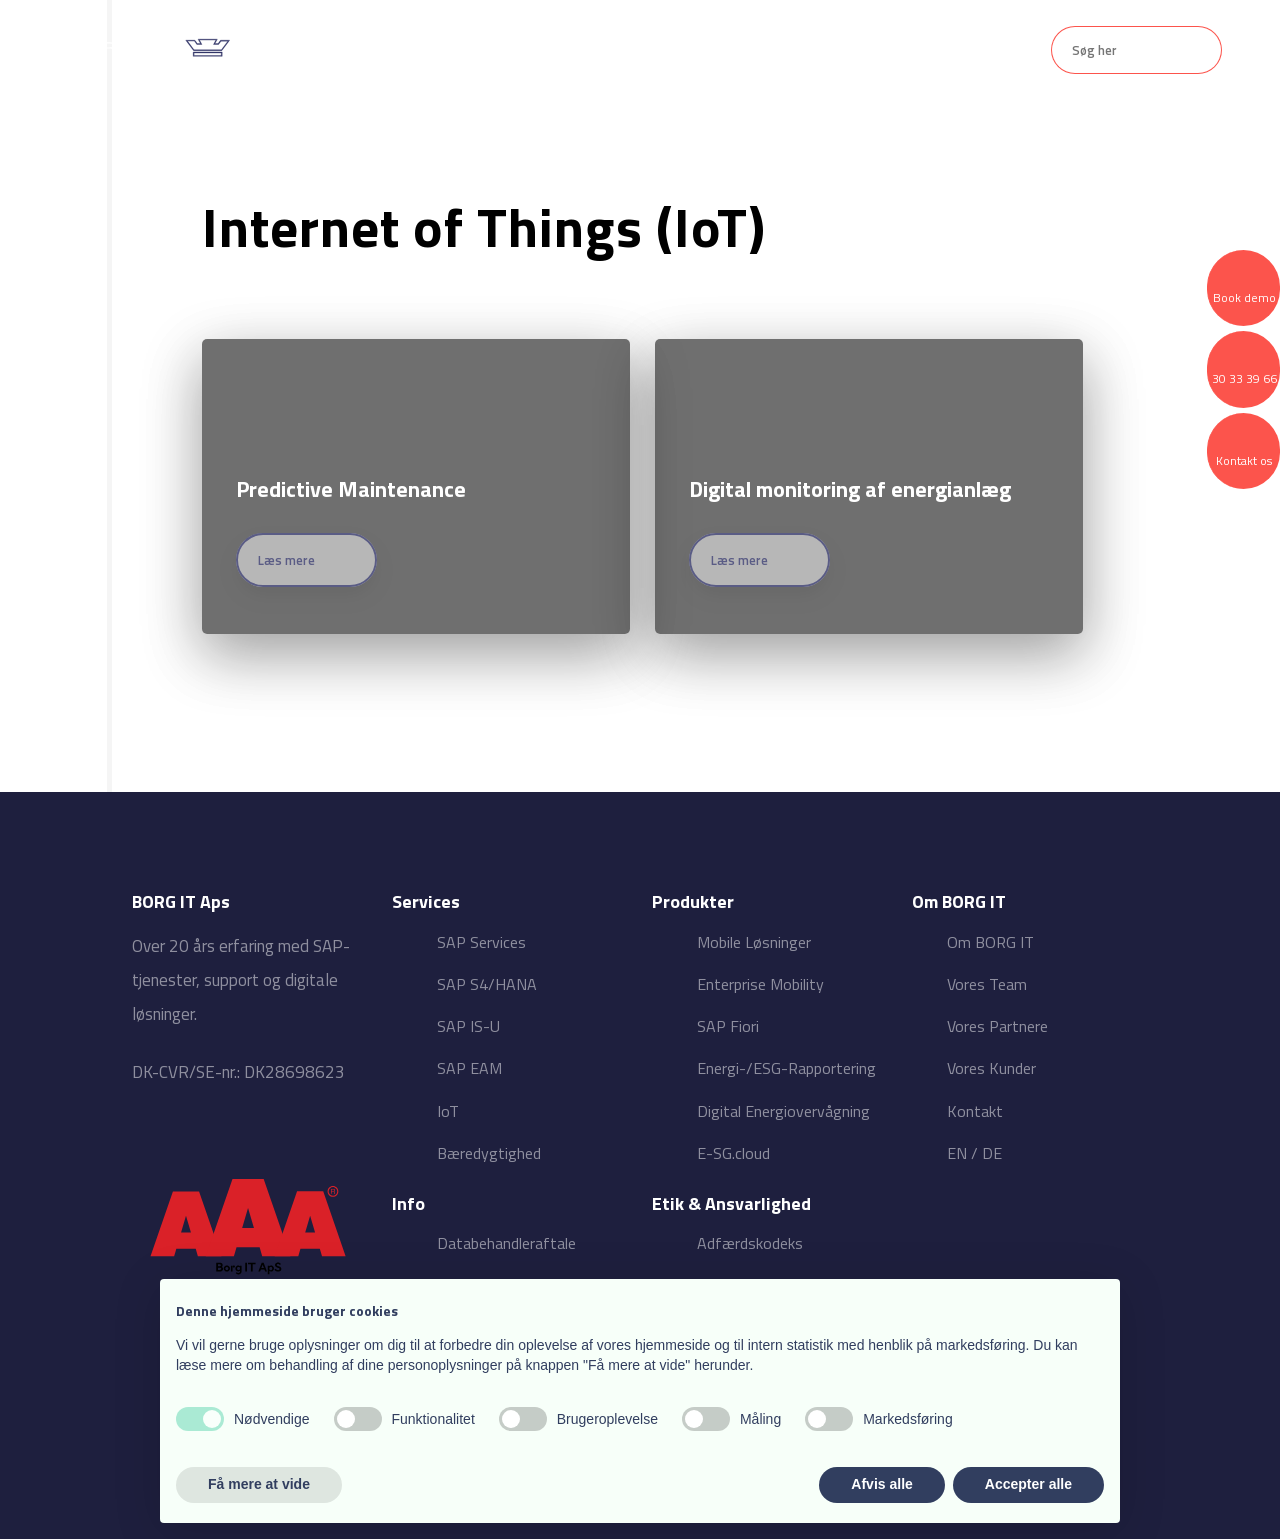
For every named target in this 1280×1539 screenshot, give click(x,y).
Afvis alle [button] (881, 1484)
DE (992, 1153)
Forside (399, 50)
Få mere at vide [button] (259, 1484)
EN (957, 1153)
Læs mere (286, 560)
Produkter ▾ (623, 50)
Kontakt (878, 50)
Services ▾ (503, 50)
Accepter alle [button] (1028, 1484)
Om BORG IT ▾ (757, 50)
